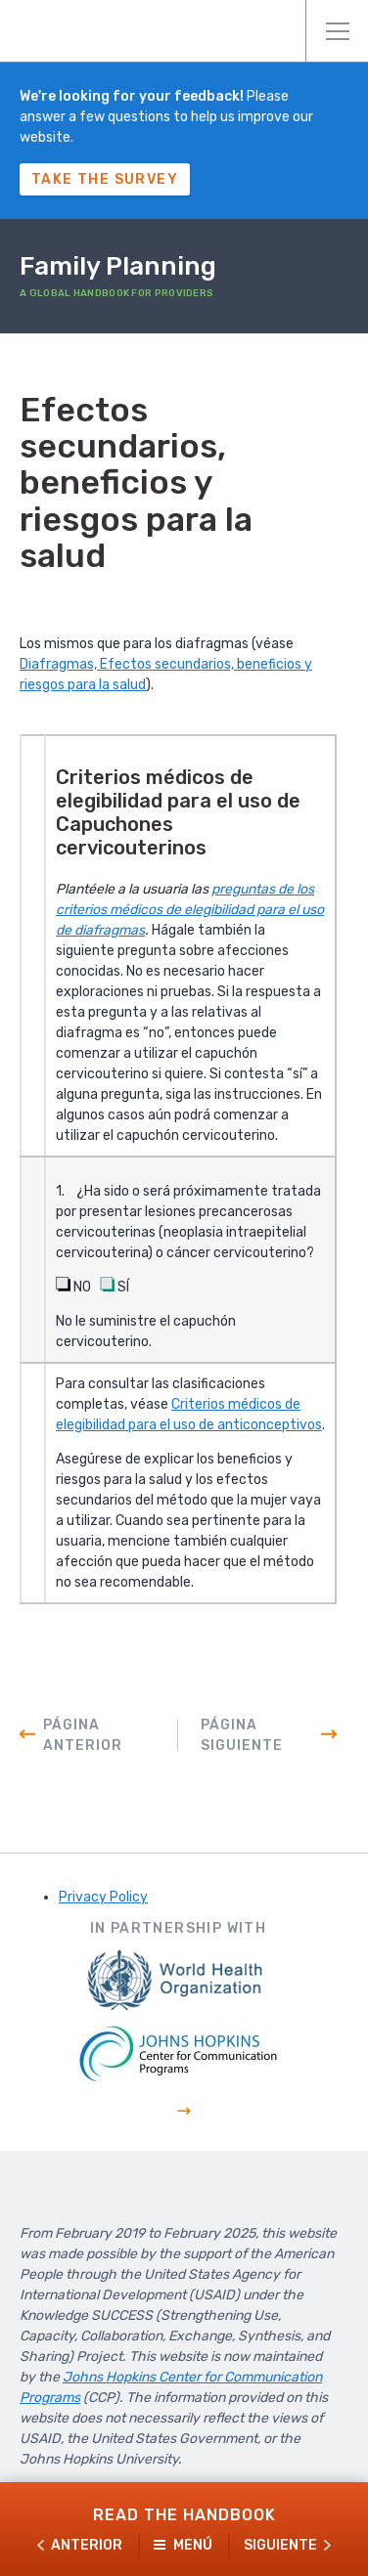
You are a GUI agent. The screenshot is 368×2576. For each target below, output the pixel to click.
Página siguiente (242, 1735)
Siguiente (280, 2545)
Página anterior (82, 1735)
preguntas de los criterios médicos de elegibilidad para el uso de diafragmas (190, 910)
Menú (337, 31)
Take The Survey (104, 179)
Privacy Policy (103, 1897)
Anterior (86, 2545)
